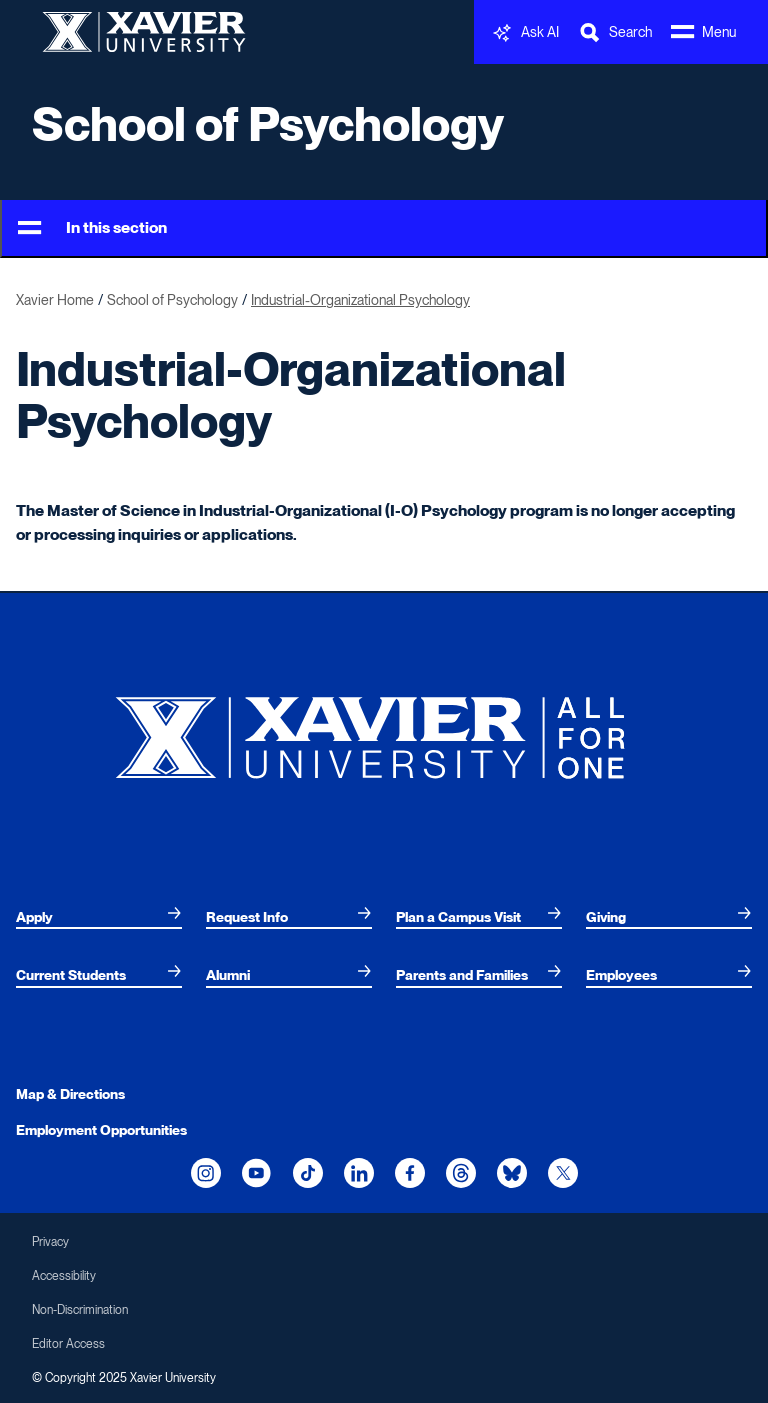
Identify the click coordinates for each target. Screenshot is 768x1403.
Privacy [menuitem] (50, 1242)
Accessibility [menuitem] (64, 1276)
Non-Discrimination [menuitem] (80, 1310)
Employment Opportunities (101, 1130)
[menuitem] (99, 917)
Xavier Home (55, 300)
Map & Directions (70, 1094)
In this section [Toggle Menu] (92, 228)
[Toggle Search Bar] (615, 32)
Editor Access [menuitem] (68, 1344)
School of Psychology (268, 124)
